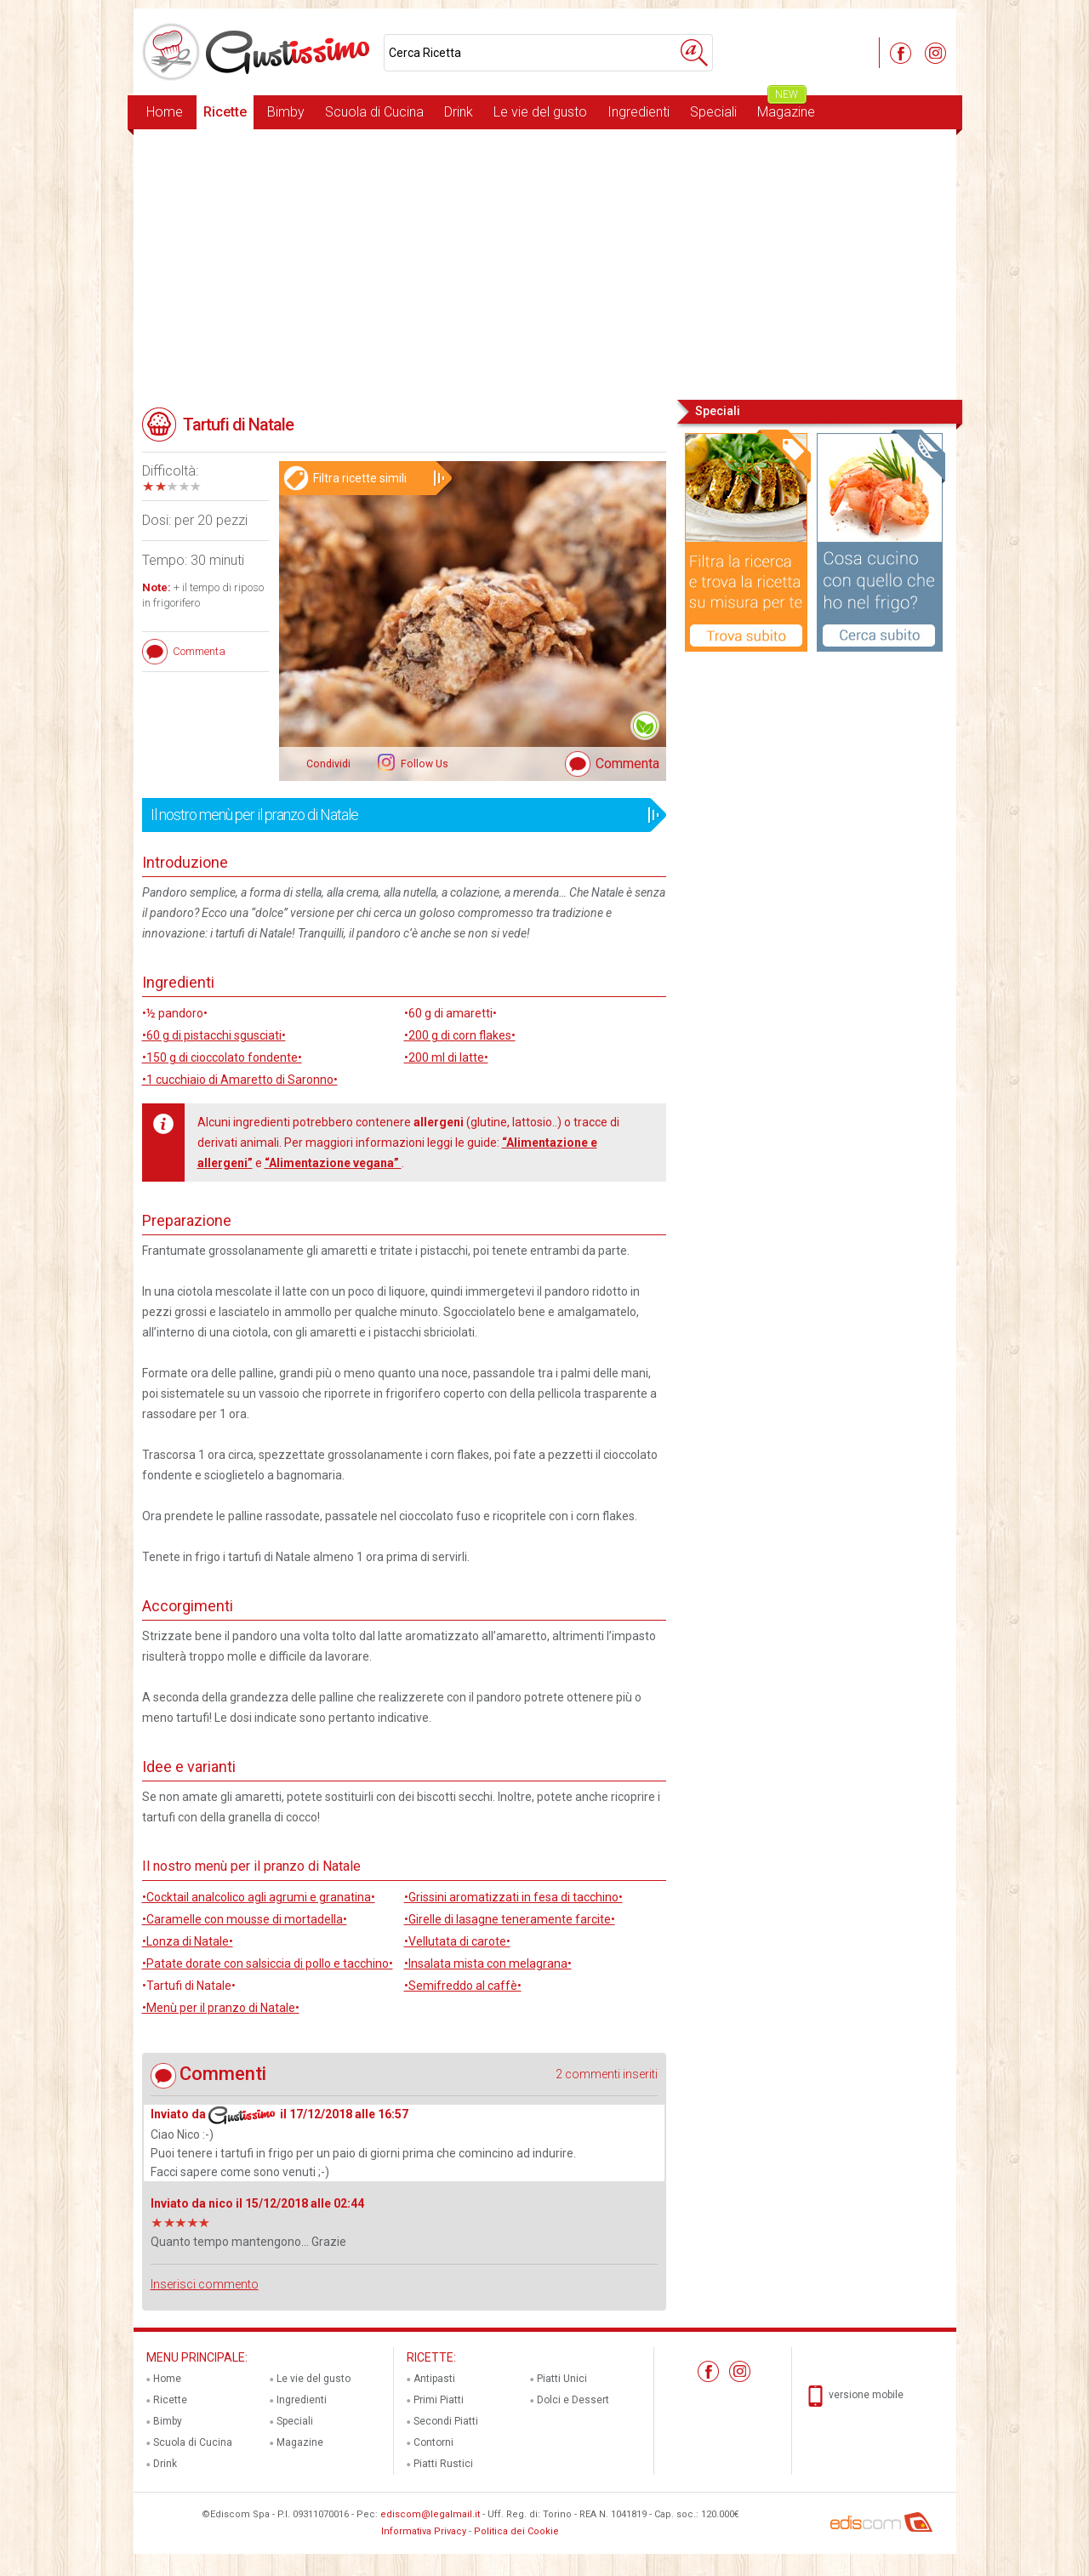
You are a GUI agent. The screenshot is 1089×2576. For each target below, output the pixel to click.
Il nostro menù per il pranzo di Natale (399, 815)
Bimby (286, 112)
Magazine (786, 107)
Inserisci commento (205, 2284)
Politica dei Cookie (516, 2531)
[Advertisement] (545, 263)
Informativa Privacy (423, 2531)
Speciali (713, 112)
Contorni (433, 2442)
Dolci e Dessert (573, 2400)
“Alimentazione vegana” (333, 1163)
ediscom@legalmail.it (430, 2514)
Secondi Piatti (445, 2421)
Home (164, 112)
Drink (458, 112)
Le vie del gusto (540, 112)
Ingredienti (638, 112)
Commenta (627, 763)
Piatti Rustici (443, 2464)
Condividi (328, 764)
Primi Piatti (438, 2400)
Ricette (225, 112)
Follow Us (423, 764)
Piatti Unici (562, 2379)
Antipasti (434, 2379)
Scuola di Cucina (374, 112)
